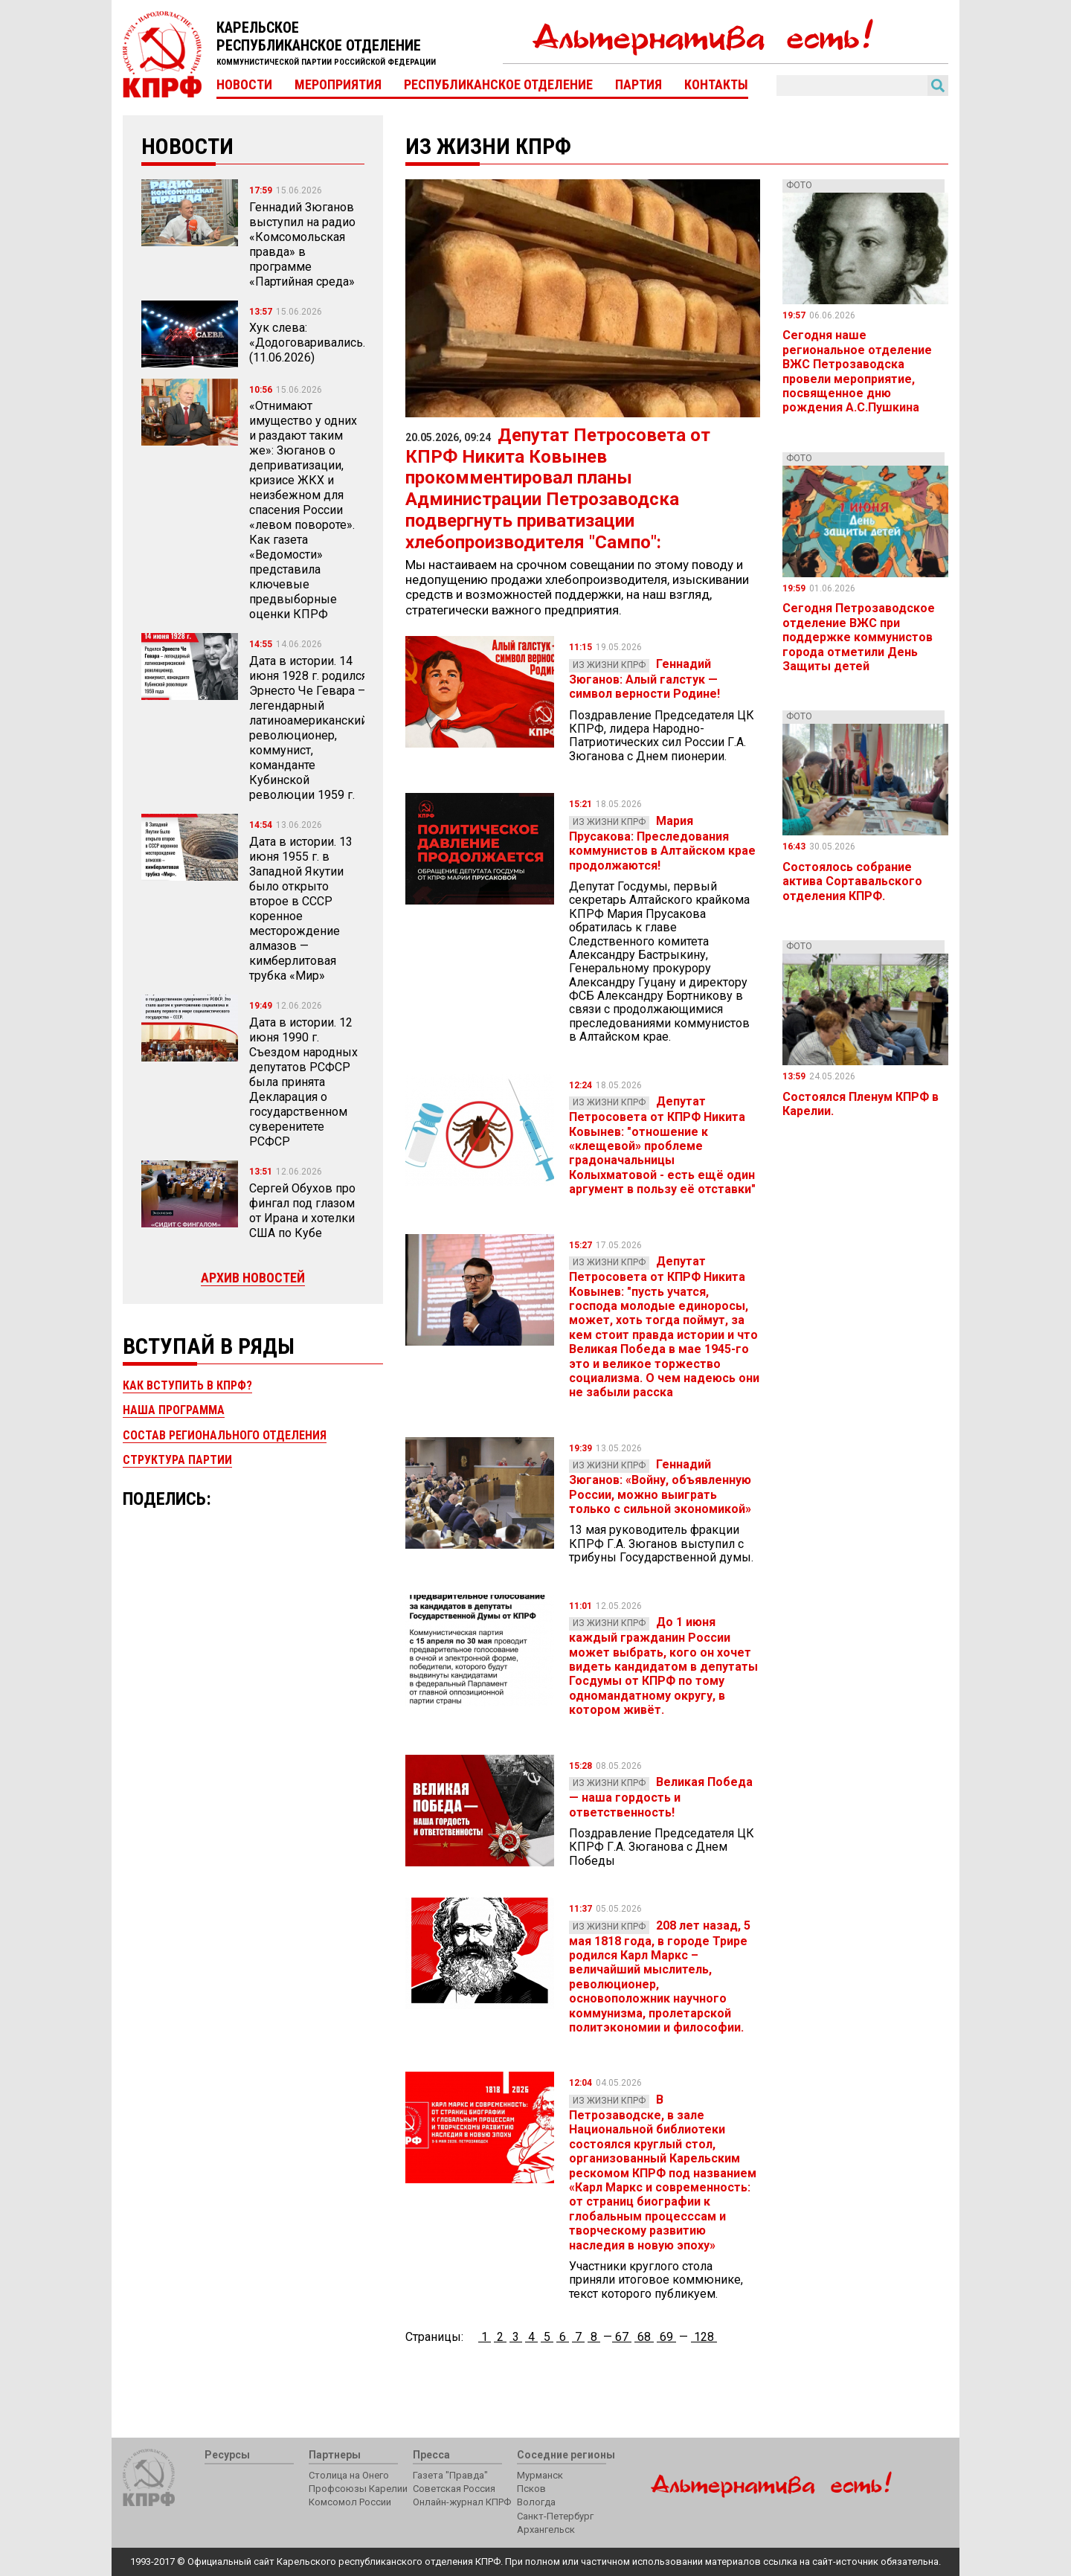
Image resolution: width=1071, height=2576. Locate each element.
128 (704, 2337)
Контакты (716, 84)
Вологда (536, 2502)
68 (644, 2337)
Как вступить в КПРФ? (187, 1385)
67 (621, 2337)
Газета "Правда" (450, 2475)
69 (666, 2337)
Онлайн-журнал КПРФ (462, 2502)
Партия (638, 84)
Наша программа (174, 1410)
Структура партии (177, 1460)
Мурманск (540, 2475)
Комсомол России (350, 2502)
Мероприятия (338, 84)
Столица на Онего (349, 2475)
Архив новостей (253, 1277)
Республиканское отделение (498, 84)
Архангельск (546, 2529)
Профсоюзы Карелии (358, 2488)
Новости (244, 84)
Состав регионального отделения (225, 1435)
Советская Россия (454, 2488)
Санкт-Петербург (555, 2516)
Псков (531, 2488)
